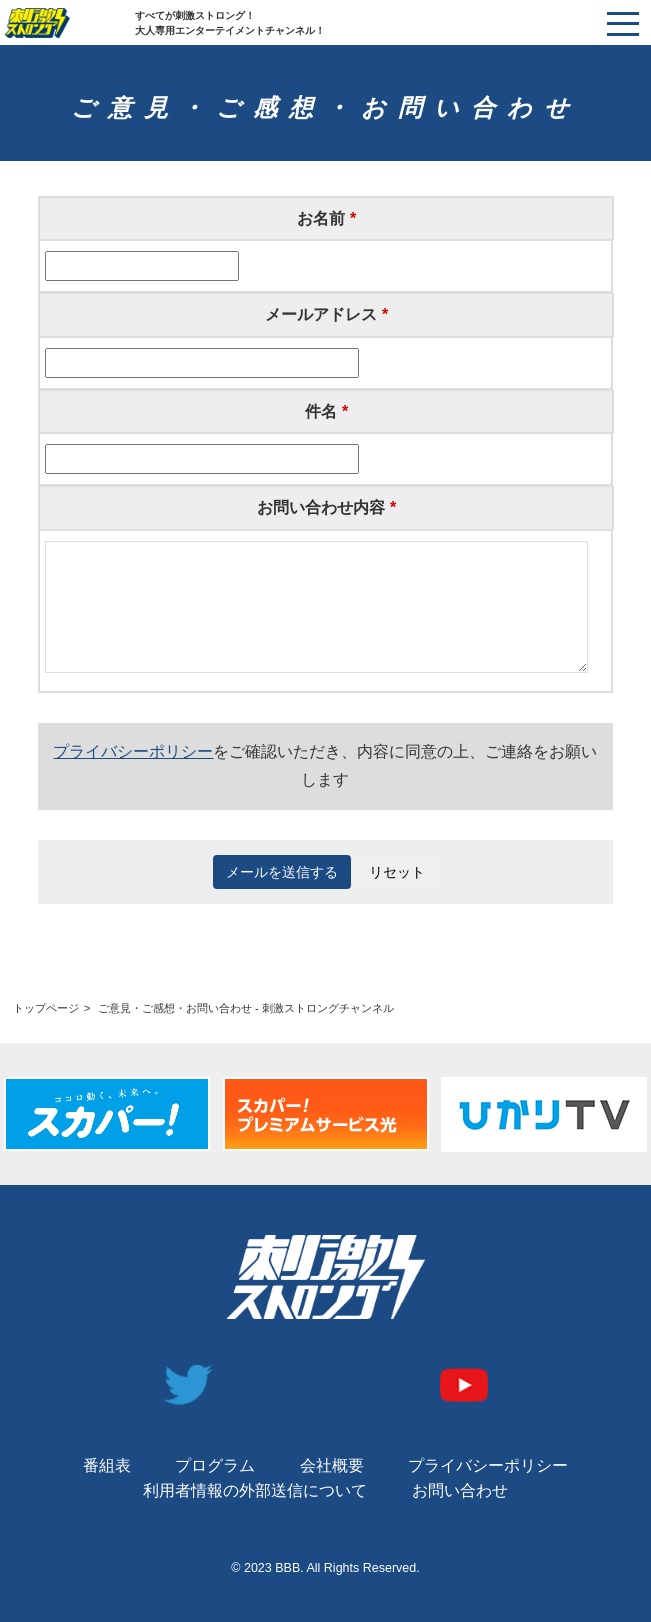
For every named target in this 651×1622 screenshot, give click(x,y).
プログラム (215, 1465)
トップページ (46, 1008)
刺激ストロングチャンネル (70, 23)
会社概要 (332, 1465)
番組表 (107, 1465)
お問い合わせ (460, 1490)
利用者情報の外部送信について (255, 1490)
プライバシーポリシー (133, 751)
